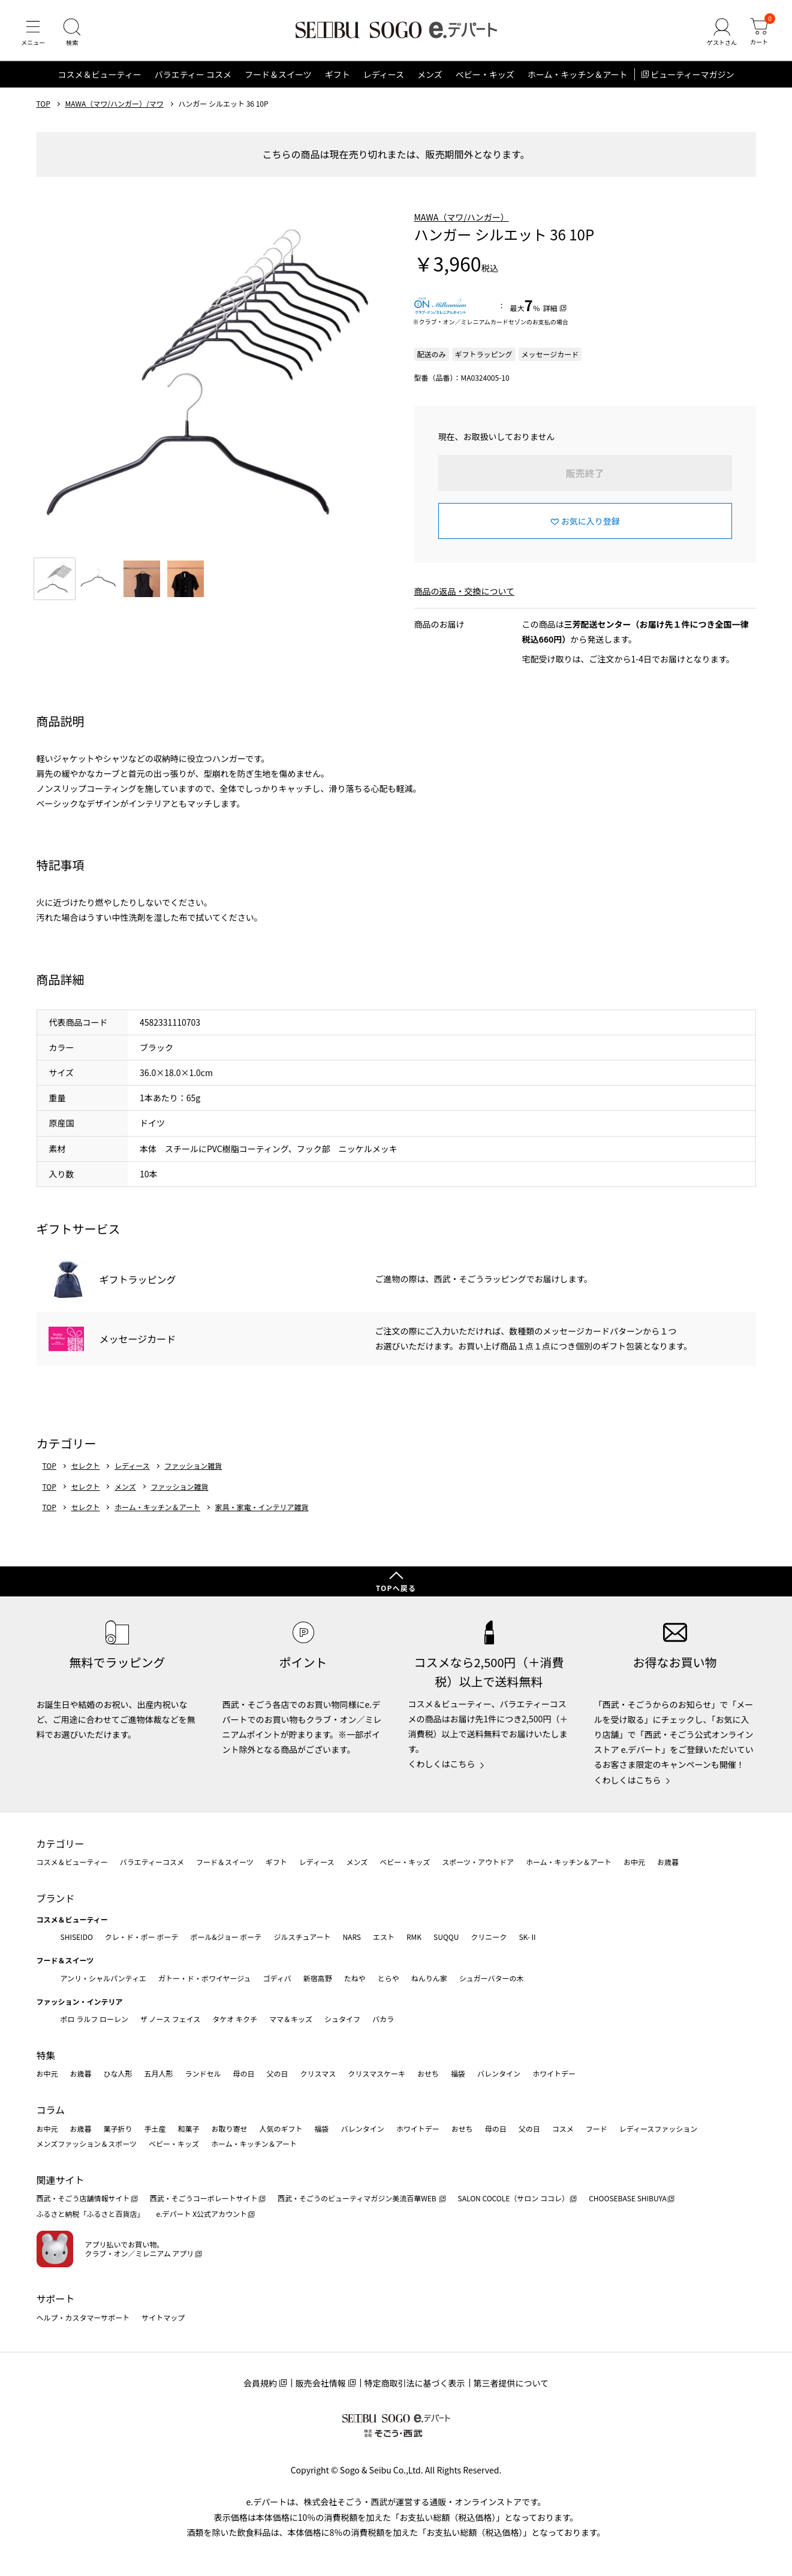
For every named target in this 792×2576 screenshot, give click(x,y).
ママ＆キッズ (290, 2019)
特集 (46, 2055)
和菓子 (189, 2128)
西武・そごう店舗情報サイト (83, 2198)
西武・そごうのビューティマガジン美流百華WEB (358, 2198)
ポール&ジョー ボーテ (226, 1937)
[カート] (759, 32)
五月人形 (158, 2073)
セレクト (85, 1466)
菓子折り (118, 2128)
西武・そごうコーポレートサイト (204, 2198)
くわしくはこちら (441, 1764)
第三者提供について (511, 2383)
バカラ (383, 2019)
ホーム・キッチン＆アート (578, 74)
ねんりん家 (429, 1978)
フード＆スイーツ (278, 74)
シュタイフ (342, 2019)
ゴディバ (277, 1978)
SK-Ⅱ (528, 1937)
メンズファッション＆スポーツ (87, 2143)
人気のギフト (281, 2128)
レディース (383, 74)
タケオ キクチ (234, 2019)
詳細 (550, 308)
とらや (388, 1978)
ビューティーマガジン (692, 74)
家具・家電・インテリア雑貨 (262, 1507)
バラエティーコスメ (152, 1862)
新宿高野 (317, 1978)
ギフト (337, 74)
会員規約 (260, 2383)
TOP (43, 104)
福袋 (458, 2073)
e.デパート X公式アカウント (202, 2214)
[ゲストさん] (722, 32)
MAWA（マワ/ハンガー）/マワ (114, 104)
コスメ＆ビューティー (99, 74)
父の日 (277, 2073)
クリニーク (489, 1937)
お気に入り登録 (590, 521)
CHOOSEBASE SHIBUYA (628, 2198)
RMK (413, 1937)
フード (596, 2128)
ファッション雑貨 (193, 1466)
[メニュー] (33, 32)
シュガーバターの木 (491, 1978)
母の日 (244, 2073)
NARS (351, 1937)
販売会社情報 (321, 2383)
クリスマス (318, 2073)
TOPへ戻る (396, 1588)
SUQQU (446, 1937)
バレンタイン (498, 2073)
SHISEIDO (77, 1937)
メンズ (429, 74)
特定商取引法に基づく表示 (415, 2383)
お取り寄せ (230, 2128)
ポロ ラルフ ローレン (94, 2019)
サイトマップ (163, 2317)
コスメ (563, 2128)
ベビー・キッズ (485, 74)
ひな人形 (118, 2073)
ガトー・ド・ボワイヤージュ (204, 1978)
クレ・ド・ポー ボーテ (142, 1937)
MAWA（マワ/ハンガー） (461, 217)
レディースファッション (658, 2128)
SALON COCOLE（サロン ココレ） (513, 2198)
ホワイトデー (554, 2073)
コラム (51, 2109)
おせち (428, 2073)
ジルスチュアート (301, 1937)
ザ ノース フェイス (170, 2019)
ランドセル (203, 2073)
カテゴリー (61, 1843)
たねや (355, 1978)
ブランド (56, 1898)
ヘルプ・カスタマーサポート (83, 2317)
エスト (384, 1937)
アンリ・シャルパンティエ (103, 1978)
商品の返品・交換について (464, 591)
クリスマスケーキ (376, 2073)
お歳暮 (668, 1862)
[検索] (72, 32)
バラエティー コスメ (193, 74)
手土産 (155, 2128)
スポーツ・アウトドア (478, 1862)
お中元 (634, 1862)
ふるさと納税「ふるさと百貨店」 (90, 2214)
